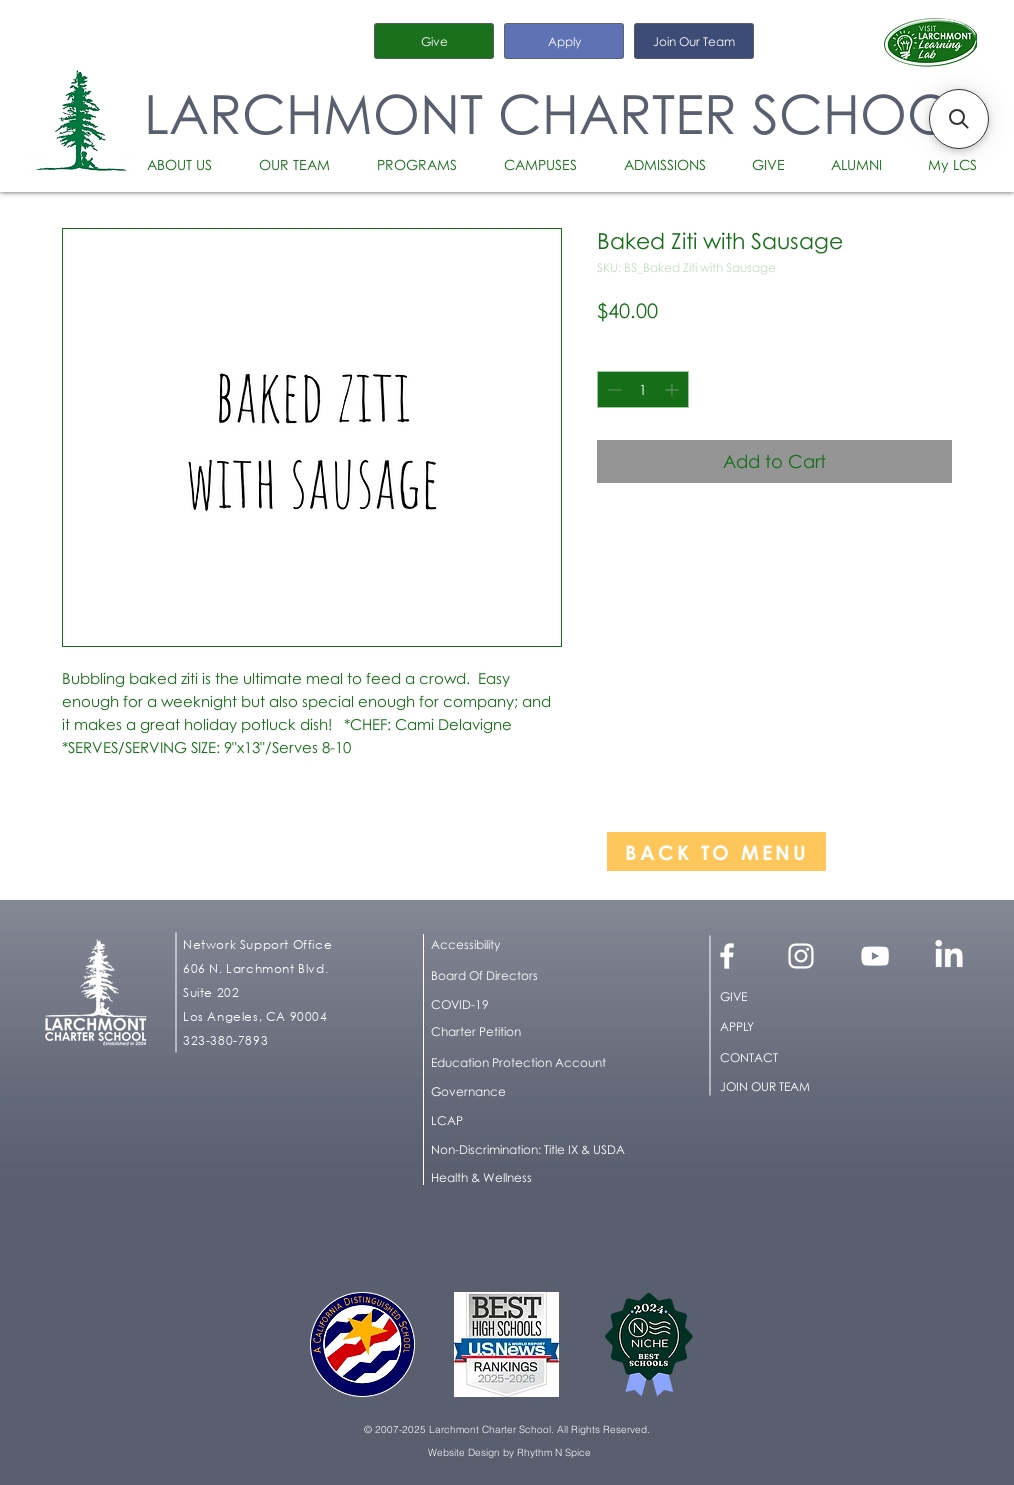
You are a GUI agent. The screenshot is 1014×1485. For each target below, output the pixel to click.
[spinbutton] (643, 389)
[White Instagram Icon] (801, 956)
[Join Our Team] (694, 41)
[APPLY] (789, 1027)
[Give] (434, 41)
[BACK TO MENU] (716, 851)
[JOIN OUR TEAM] (789, 1087)
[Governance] (533, 1092)
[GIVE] (789, 997)
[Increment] (673, 389)
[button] (187, 165)
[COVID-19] (533, 1005)
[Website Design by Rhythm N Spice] (509, 1453)
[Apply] (564, 41)
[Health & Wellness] (491, 1178)
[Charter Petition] (533, 1032)
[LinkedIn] (949, 956)
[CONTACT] (789, 1058)
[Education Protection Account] (533, 1063)
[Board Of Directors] (533, 976)
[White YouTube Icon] (875, 956)
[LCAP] (533, 1121)
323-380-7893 (225, 1040)
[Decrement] (612, 389)
